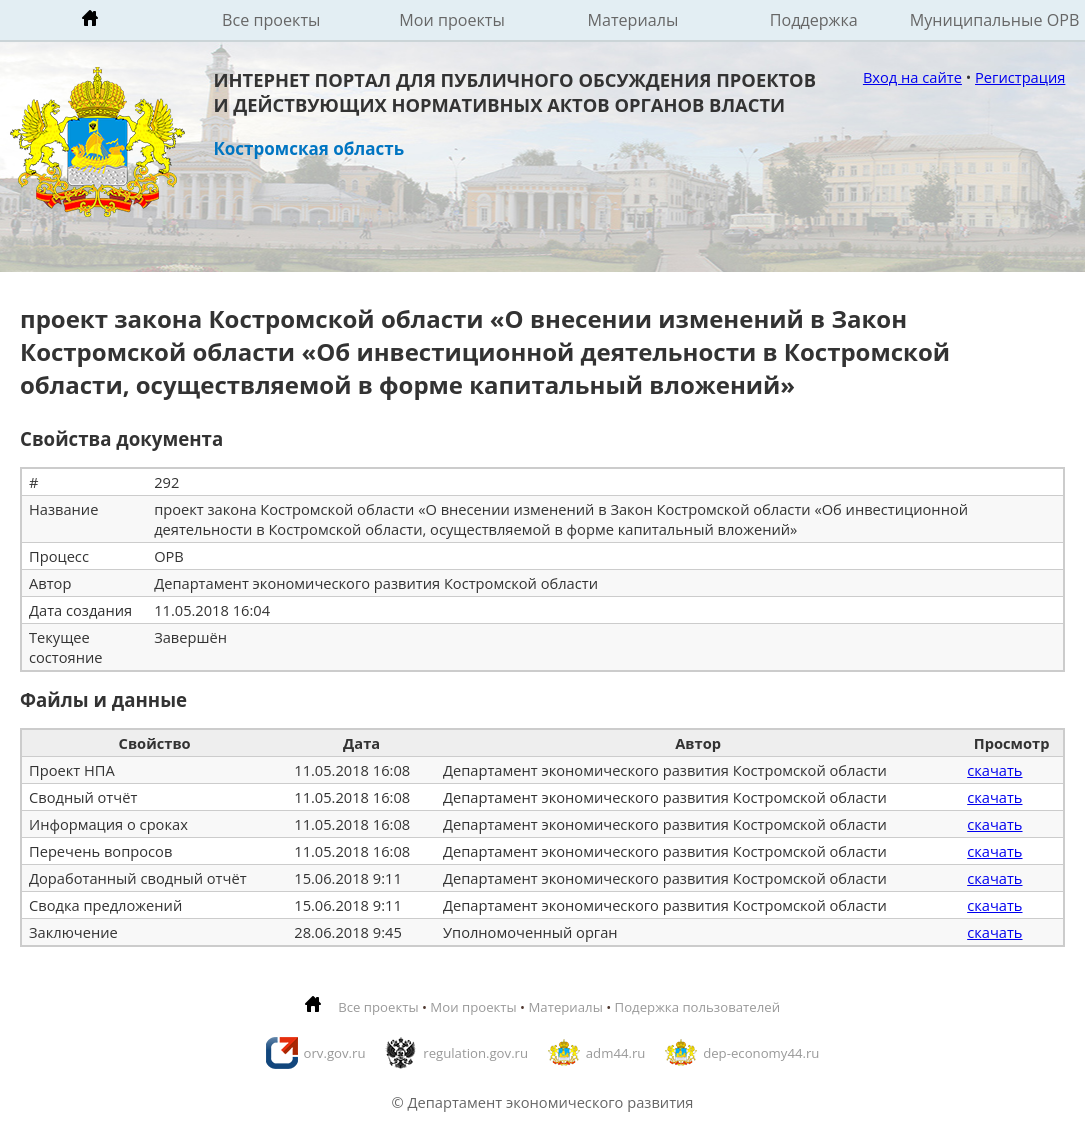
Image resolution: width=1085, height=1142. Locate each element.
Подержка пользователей (697, 1007)
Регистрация (1020, 77)
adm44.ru (616, 1053)
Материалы (632, 20)
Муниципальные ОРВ (995, 20)
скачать (994, 770)
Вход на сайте (912, 77)
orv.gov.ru (335, 1053)
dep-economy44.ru (761, 1053)
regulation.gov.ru (475, 1053)
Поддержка (814, 20)
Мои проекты (452, 20)
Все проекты (271, 20)
